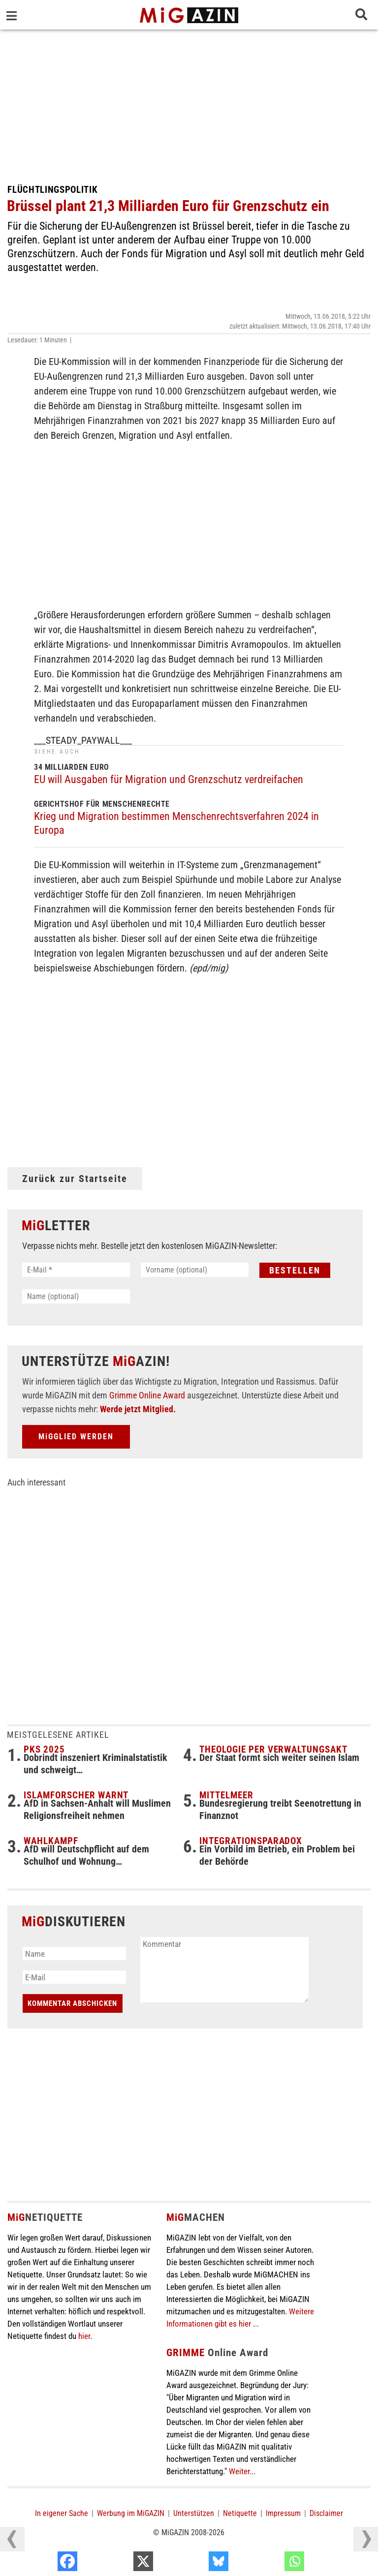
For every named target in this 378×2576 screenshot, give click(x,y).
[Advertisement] (188, 103)
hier (84, 2336)
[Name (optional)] (76, 1296)
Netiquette (240, 2513)
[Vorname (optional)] (195, 1270)
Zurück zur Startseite (74, 1178)
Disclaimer (326, 2513)
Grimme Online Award (147, 1395)
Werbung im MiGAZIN (130, 2513)
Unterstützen (193, 2513)
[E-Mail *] (76, 1270)
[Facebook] (120, 2563)
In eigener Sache (61, 2513)
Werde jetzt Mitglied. (138, 1409)
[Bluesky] (271, 2563)
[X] (195, 2563)
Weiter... (242, 2471)
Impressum (283, 2513)
